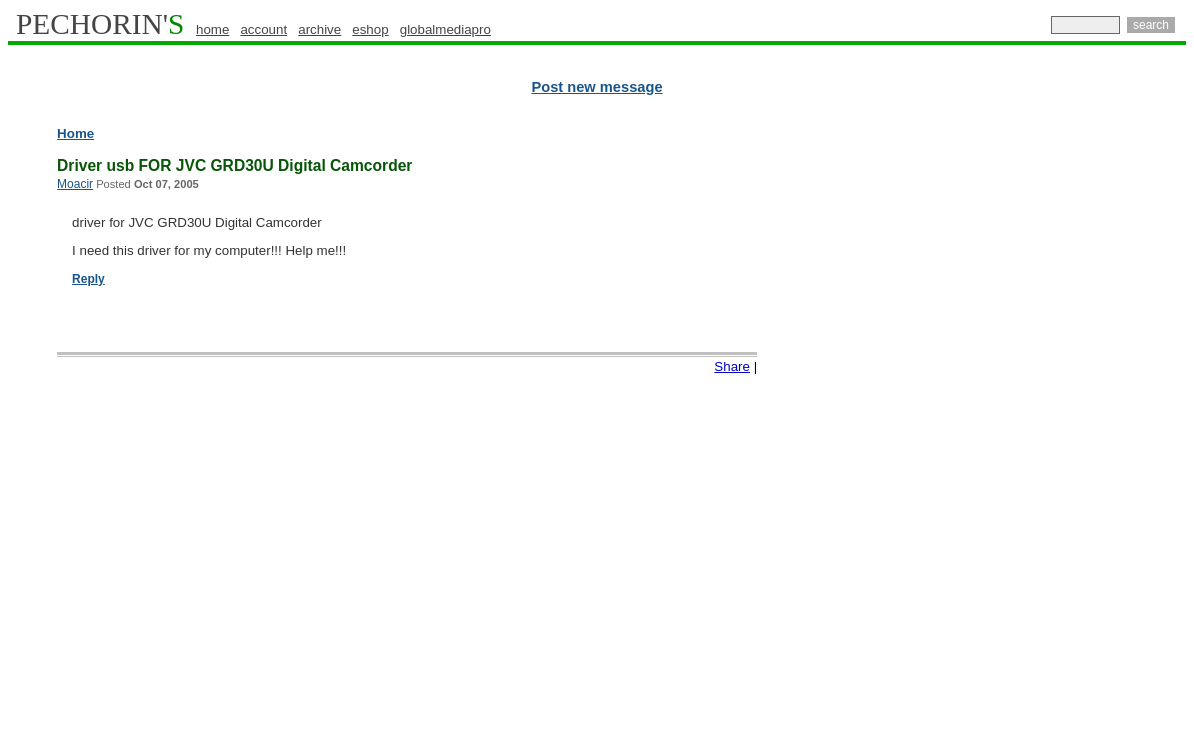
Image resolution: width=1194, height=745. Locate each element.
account (263, 29)
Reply (88, 279)
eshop (370, 29)
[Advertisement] (1099, 430)
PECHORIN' (100, 24)
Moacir (75, 184)
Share (732, 366)
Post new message (596, 87)
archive (319, 29)
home (212, 29)
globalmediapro (445, 29)
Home (75, 133)
